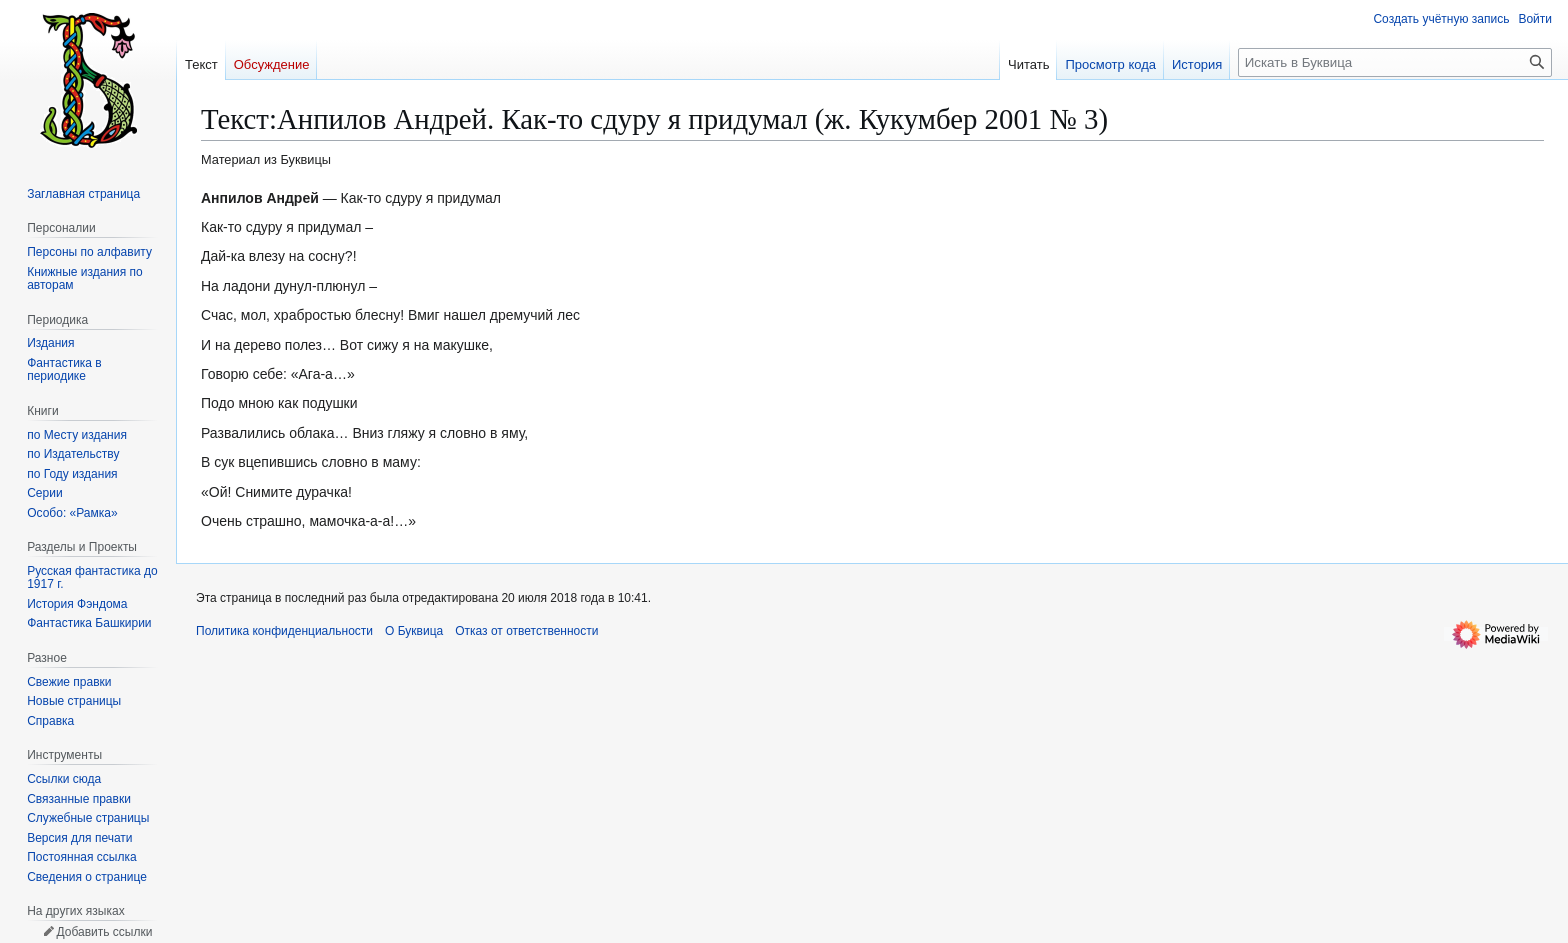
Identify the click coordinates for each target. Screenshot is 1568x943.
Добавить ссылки (104, 932)
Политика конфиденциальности (284, 631)
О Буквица (414, 631)
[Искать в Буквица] (1395, 62)
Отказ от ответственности (526, 631)
